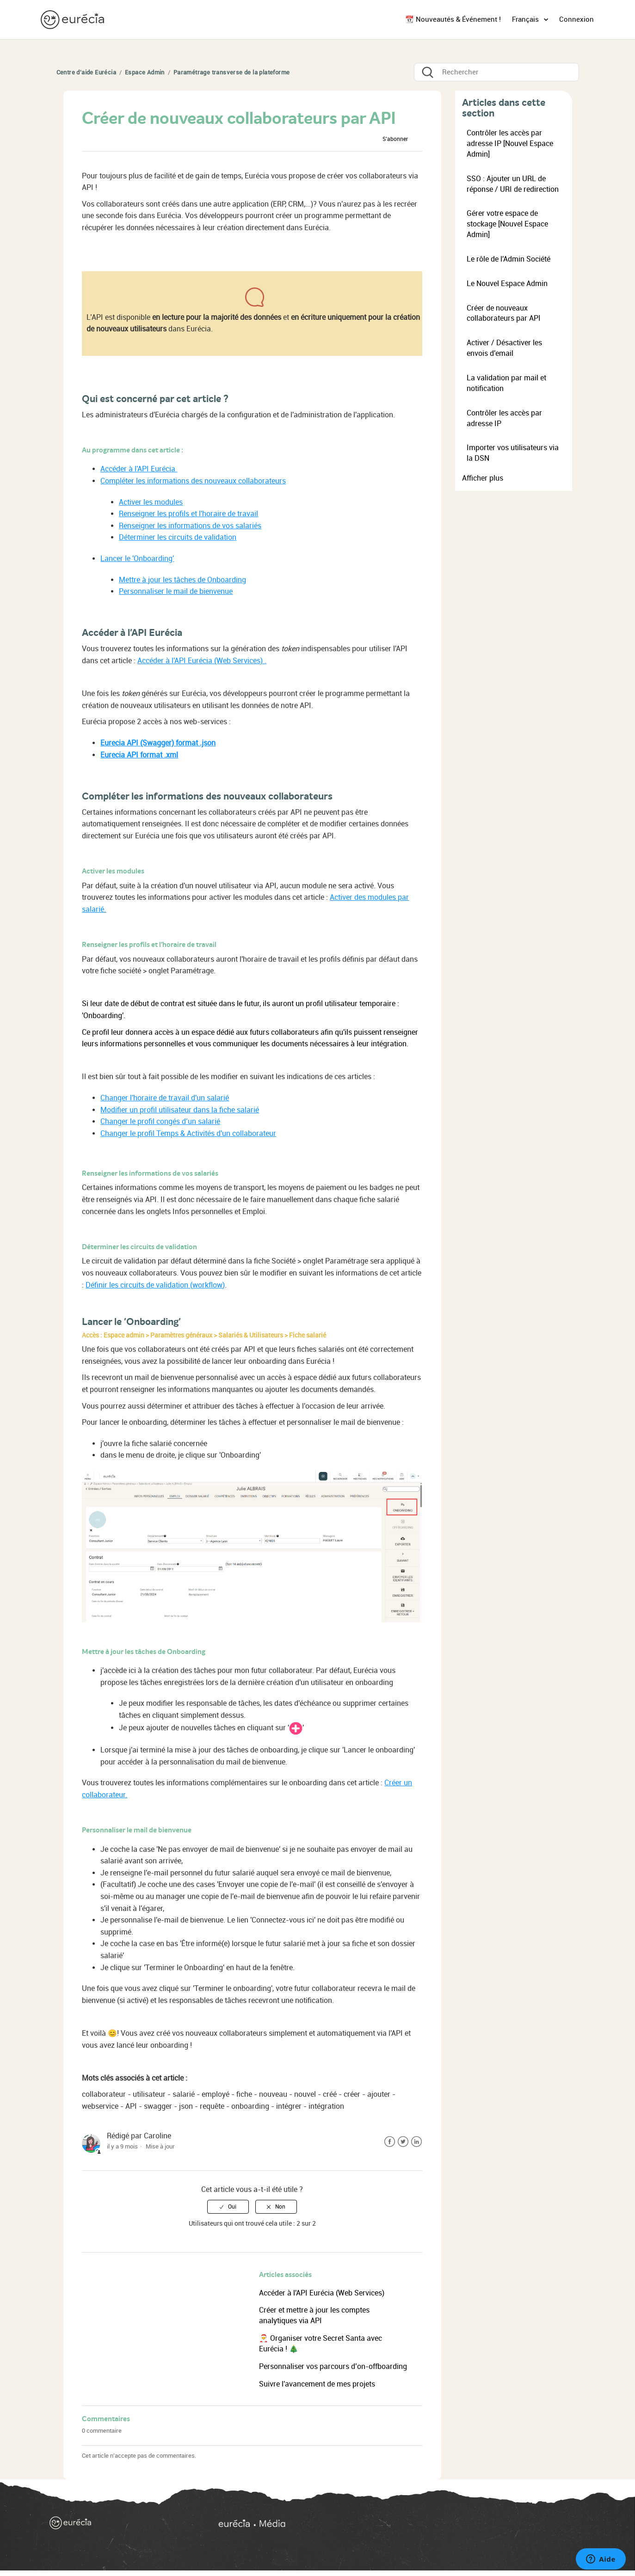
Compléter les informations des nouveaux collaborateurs (193, 480)
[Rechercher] (496, 72)
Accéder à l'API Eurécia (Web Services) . (201, 660)
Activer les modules (151, 502)
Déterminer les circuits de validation (177, 537)
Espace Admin (145, 72)
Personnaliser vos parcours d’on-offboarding (333, 2366)
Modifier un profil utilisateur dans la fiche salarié (179, 1109)
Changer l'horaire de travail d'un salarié (164, 1097)
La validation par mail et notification (506, 383)
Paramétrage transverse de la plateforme (231, 72)
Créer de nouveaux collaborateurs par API (504, 313)
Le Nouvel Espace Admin (507, 283)
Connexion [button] (576, 19)
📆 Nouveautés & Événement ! (453, 19)
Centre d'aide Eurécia (86, 72)
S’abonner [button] (395, 139)
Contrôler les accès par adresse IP (504, 418)
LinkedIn (416, 2142)
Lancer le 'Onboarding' (137, 558)
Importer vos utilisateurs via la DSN (513, 453)
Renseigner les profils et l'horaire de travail (188, 513)
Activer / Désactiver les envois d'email (504, 348)
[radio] (228, 2207)
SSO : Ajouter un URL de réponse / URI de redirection (513, 184)
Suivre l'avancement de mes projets (317, 2384)
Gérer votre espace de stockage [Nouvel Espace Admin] (507, 224)
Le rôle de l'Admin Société (508, 259)
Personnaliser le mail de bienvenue (176, 591)
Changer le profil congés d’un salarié (160, 1121)
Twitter (403, 2142)
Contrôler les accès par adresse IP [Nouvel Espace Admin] (510, 143)
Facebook (389, 2142)
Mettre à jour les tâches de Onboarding (182, 579)
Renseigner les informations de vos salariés (190, 525)
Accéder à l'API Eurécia (138, 468)
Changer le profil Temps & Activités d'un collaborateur (188, 1133)
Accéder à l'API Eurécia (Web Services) (321, 2293)
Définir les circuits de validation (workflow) (155, 1285)
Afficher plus (482, 478)
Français (526, 19)
